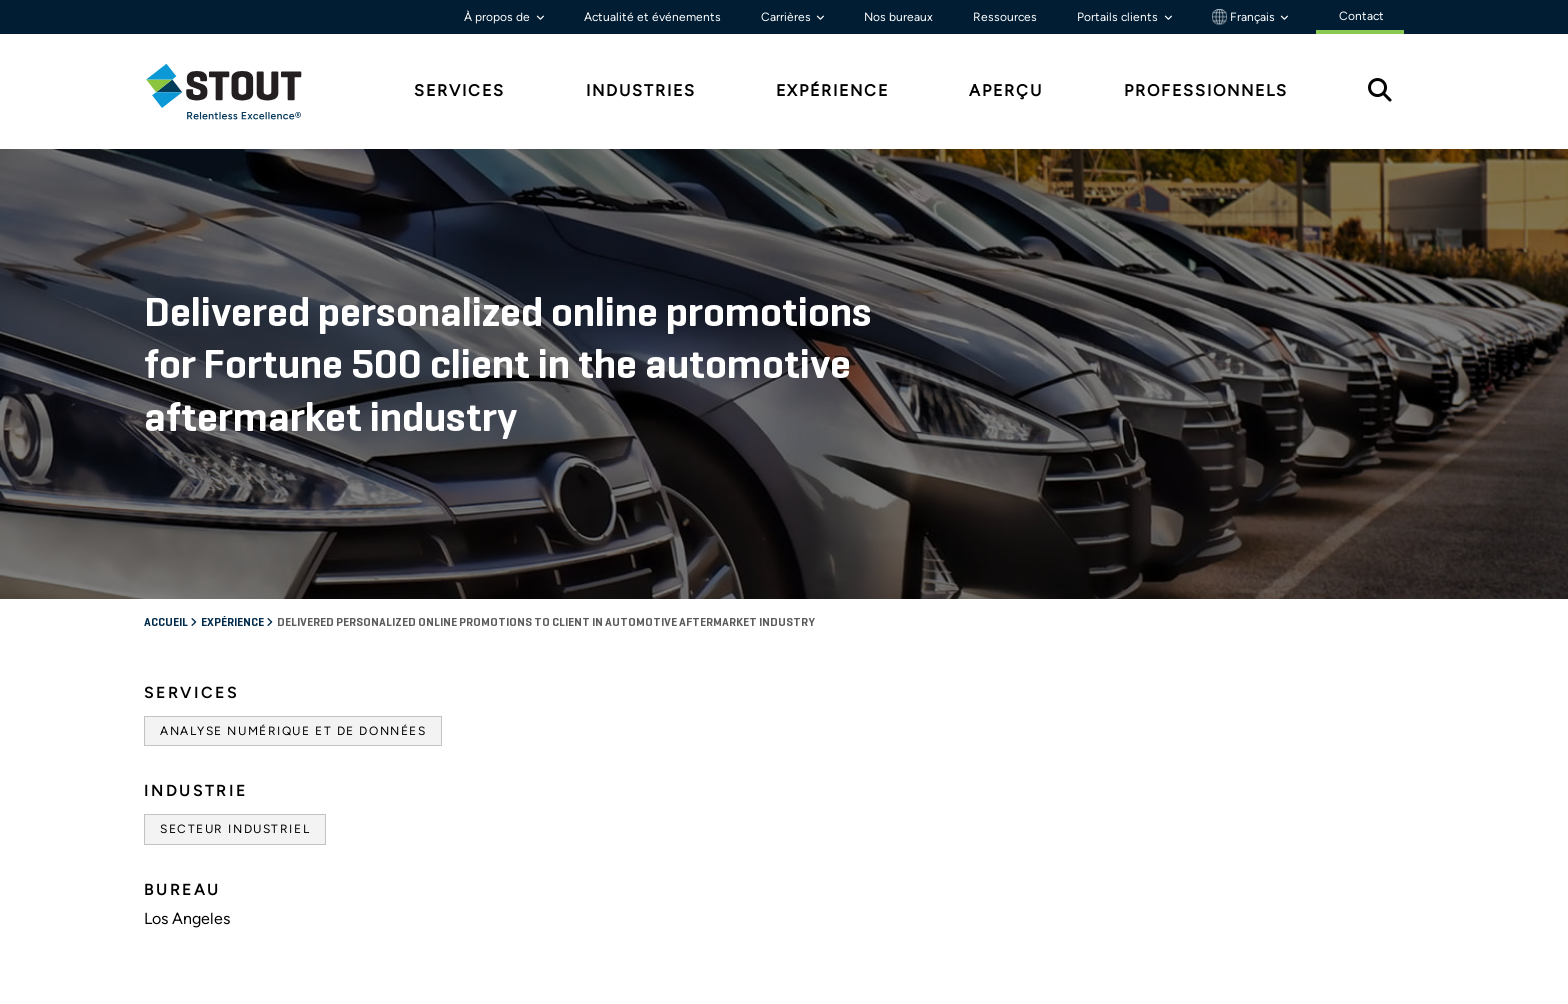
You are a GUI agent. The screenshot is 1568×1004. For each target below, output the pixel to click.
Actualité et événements (652, 17)
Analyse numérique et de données (293, 731)
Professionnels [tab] (1206, 90)
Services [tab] (459, 90)
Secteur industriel (235, 829)
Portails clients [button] (1119, 17)
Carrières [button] (787, 17)
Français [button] (1245, 17)
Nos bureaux (898, 17)
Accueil (167, 623)
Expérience (233, 623)
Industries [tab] (641, 90)
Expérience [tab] (832, 90)
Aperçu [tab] (1006, 90)
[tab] (239, 91)
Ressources (1005, 17)
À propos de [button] (498, 17)
